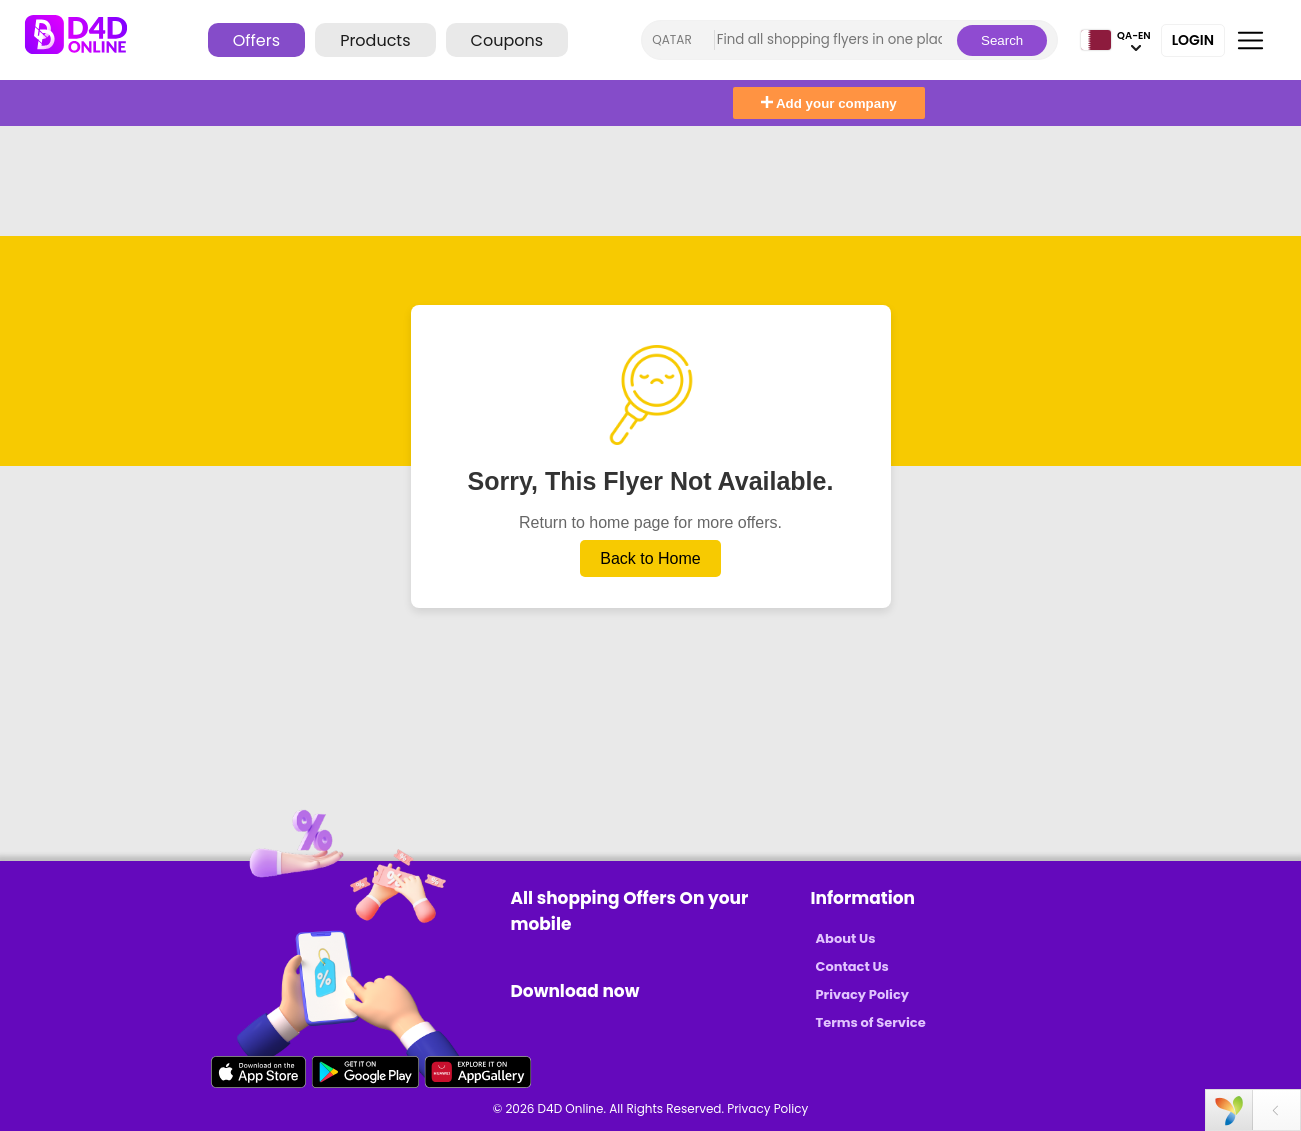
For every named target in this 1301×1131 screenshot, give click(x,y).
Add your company (829, 103)
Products (375, 40)
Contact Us (852, 966)
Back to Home (650, 558)
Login (1193, 40)
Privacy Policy (862, 994)
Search (1002, 40)
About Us (846, 938)
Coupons (507, 40)
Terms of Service (871, 1022)
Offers (256, 40)
